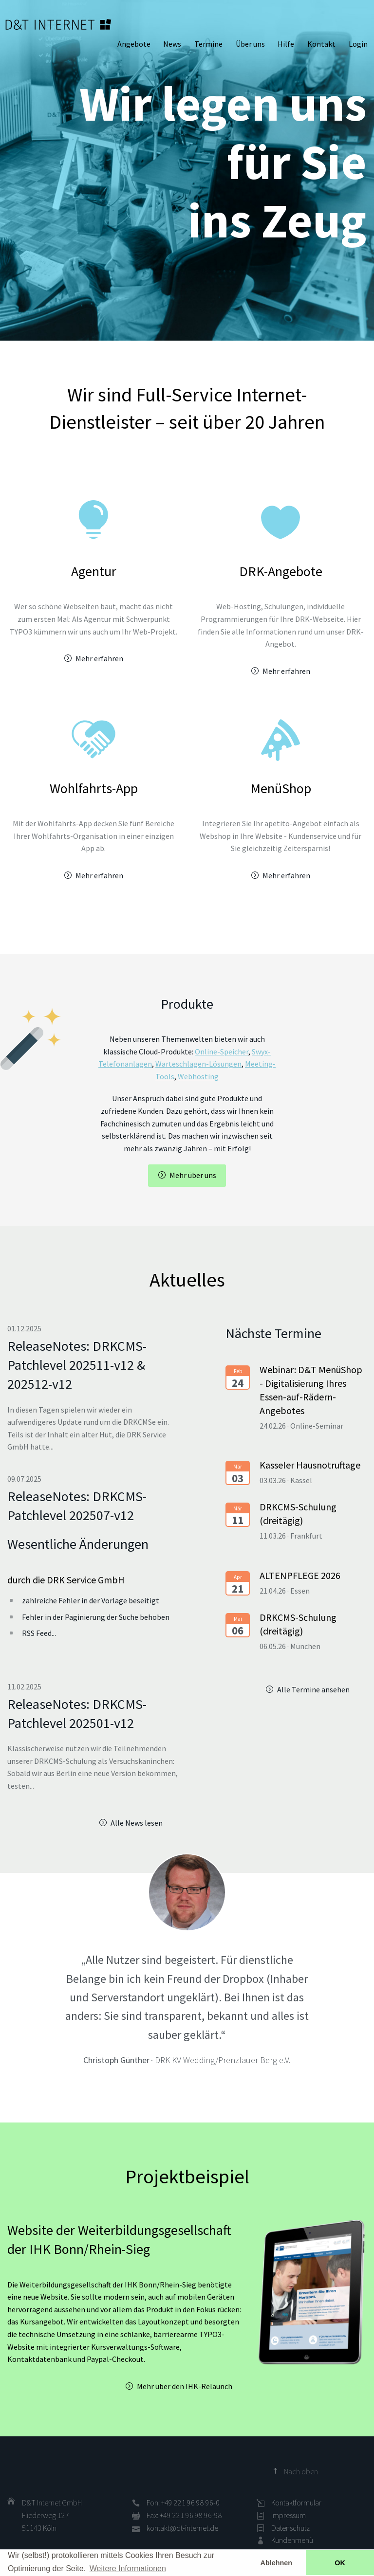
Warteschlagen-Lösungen (198, 1064)
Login (358, 44)
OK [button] (340, 2563)
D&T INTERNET (58, 24)
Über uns (250, 44)
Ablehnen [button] (277, 2563)
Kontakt (321, 44)
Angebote (133, 44)
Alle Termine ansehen (313, 1689)
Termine (208, 44)
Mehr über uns (192, 1175)
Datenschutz (290, 2528)
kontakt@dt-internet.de (182, 2528)
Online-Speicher (221, 1051)
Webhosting (198, 1076)
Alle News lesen (137, 1823)
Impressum (288, 2515)
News (172, 44)
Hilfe (286, 44)
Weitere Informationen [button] (128, 2568)
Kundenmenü (292, 2540)
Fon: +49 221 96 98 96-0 (183, 2502)
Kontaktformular (296, 2502)
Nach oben (301, 2471)
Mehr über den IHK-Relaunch (184, 2386)
